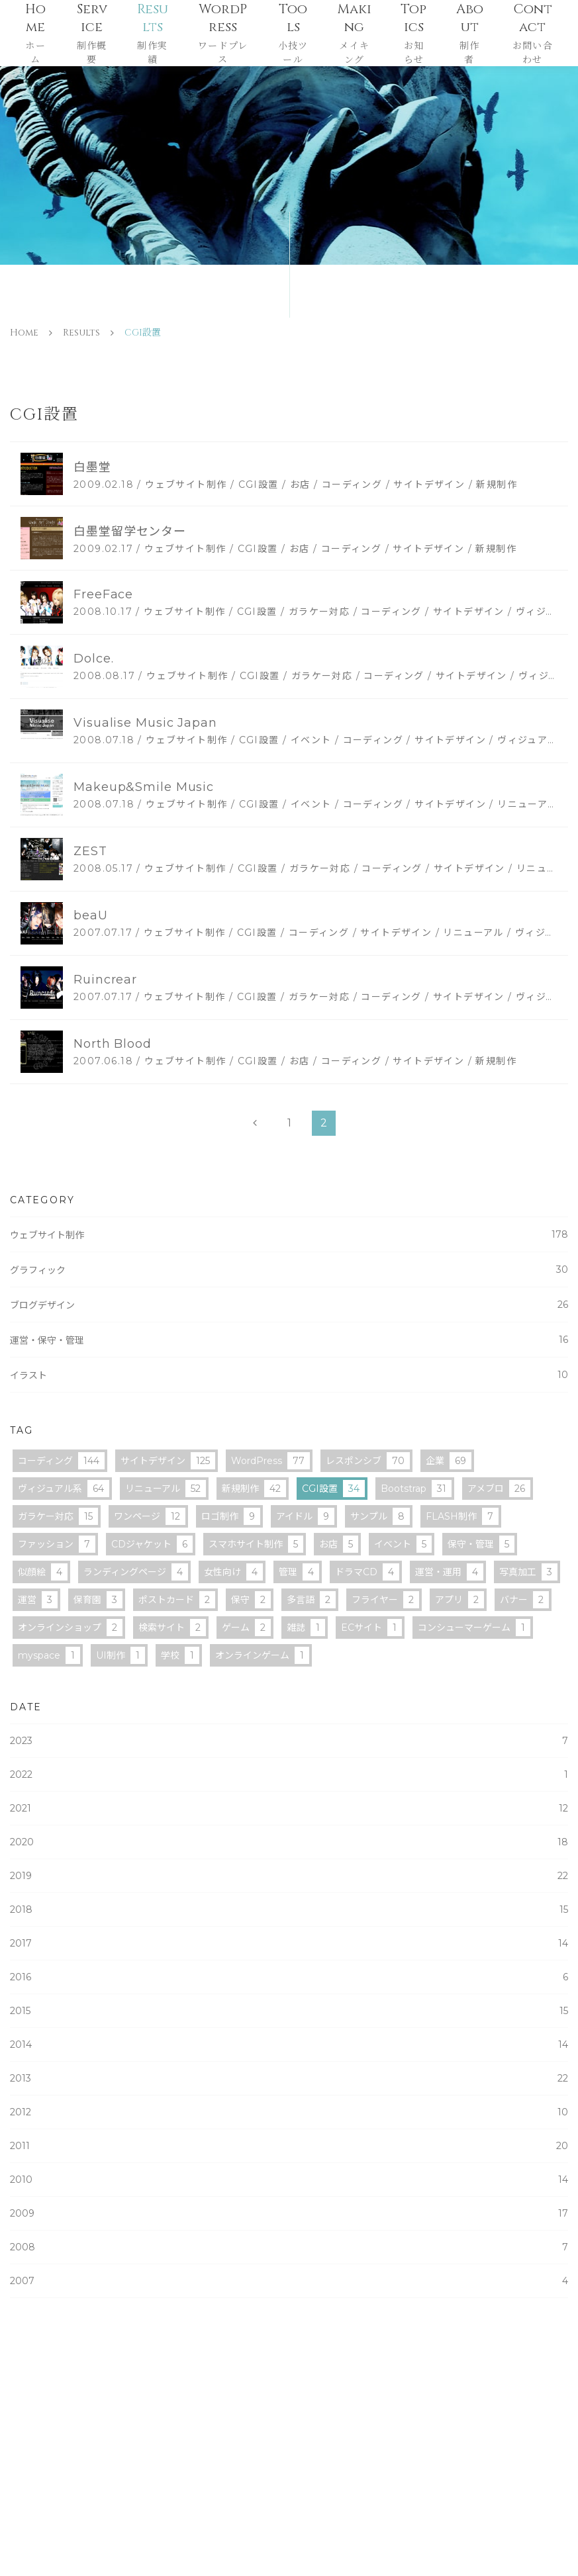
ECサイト (371, 1627)
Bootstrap (416, 1488)
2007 (289, 2281)
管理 (299, 1572)
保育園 (97, 1599)
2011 (289, 2146)
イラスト (289, 1375)
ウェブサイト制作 (289, 1234)
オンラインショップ (70, 1627)
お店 (338, 1544)
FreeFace (103, 594)
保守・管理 (481, 1544)
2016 (289, 1977)
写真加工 (528, 1572)
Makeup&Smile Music (143, 787)
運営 (38, 1599)
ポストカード (176, 1599)
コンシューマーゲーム (474, 1627)
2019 (289, 1876)
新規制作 (254, 1488)
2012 (289, 2112)
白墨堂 (92, 467)
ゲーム (246, 1627)
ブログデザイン (289, 1305)
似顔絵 (43, 1572)
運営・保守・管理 (289, 1340)
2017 (289, 1943)
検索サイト (172, 1627)
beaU (90, 915)
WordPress (270, 1460)
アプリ (459, 1599)
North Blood (112, 1043)
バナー (524, 1599)
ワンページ (149, 1516)
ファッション (56, 1544)
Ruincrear (105, 979)
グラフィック (289, 1270)
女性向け (233, 1572)
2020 (289, 1842)
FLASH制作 (462, 1516)
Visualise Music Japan (145, 722)
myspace (49, 1655)
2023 (289, 1741)
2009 (289, 2213)
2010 (289, 2179)
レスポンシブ (368, 1460)
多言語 (311, 1599)
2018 (289, 1909)
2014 (289, 2044)
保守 (251, 1599)
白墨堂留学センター (129, 531)
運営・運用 (449, 1572)
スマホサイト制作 (256, 1544)
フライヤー (385, 1599)
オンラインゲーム (262, 1655)
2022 (289, 1774)
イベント (403, 1544)
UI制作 (120, 1655)
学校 (180, 1655)
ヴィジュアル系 (63, 1488)
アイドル (305, 1516)
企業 (448, 1460)
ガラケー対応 (58, 1516)
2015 (289, 2011)
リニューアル (165, 1488)
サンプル (380, 1516)
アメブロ (498, 1488)
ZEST (90, 851)
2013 (289, 2078)
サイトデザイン (167, 1460)
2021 (289, 1808)
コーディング (61, 1460)
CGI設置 (333, 1488)
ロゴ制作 (230, 1516)
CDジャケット (152, 1544)
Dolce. (93, 658)
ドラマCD (367, 1572)
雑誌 (306, 1627)
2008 (289, 2247)
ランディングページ (135, 1572)
